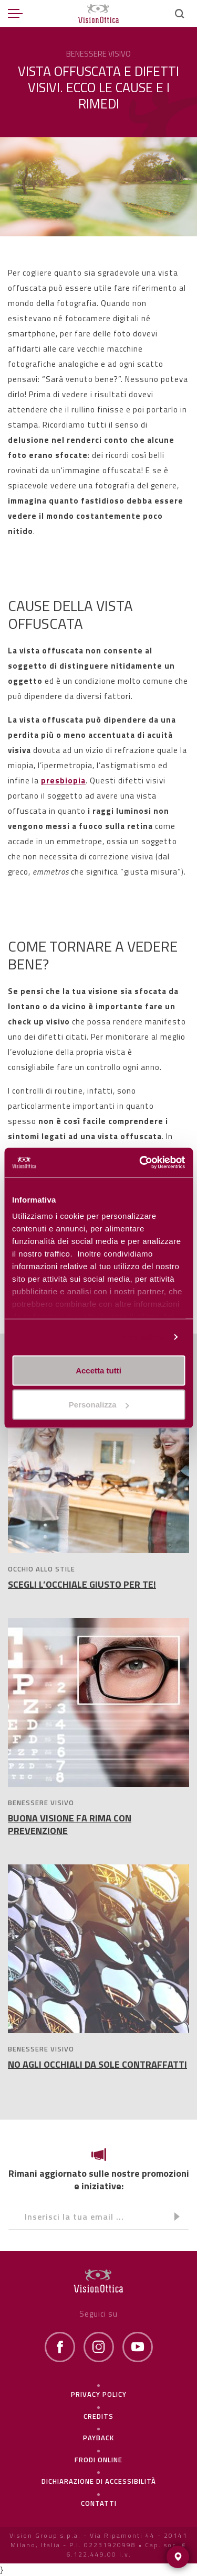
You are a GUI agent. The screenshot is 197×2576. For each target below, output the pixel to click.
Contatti (99, 2503)
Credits (98, 2416)
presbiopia (63, 780)
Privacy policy (99, 2394)
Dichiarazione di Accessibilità (99, 2481)
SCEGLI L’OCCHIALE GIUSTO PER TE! (82, 1584)
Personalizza (140, 1337)
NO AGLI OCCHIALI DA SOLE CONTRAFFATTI (97, 2064)
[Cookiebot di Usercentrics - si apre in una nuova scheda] (140, 1163)
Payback (98, 2437)
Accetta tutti (98, 1370)
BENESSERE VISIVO (41, 1802)
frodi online (98, 2459)
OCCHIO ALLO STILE (41, 1569)
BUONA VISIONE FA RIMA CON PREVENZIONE (69, 1824)
